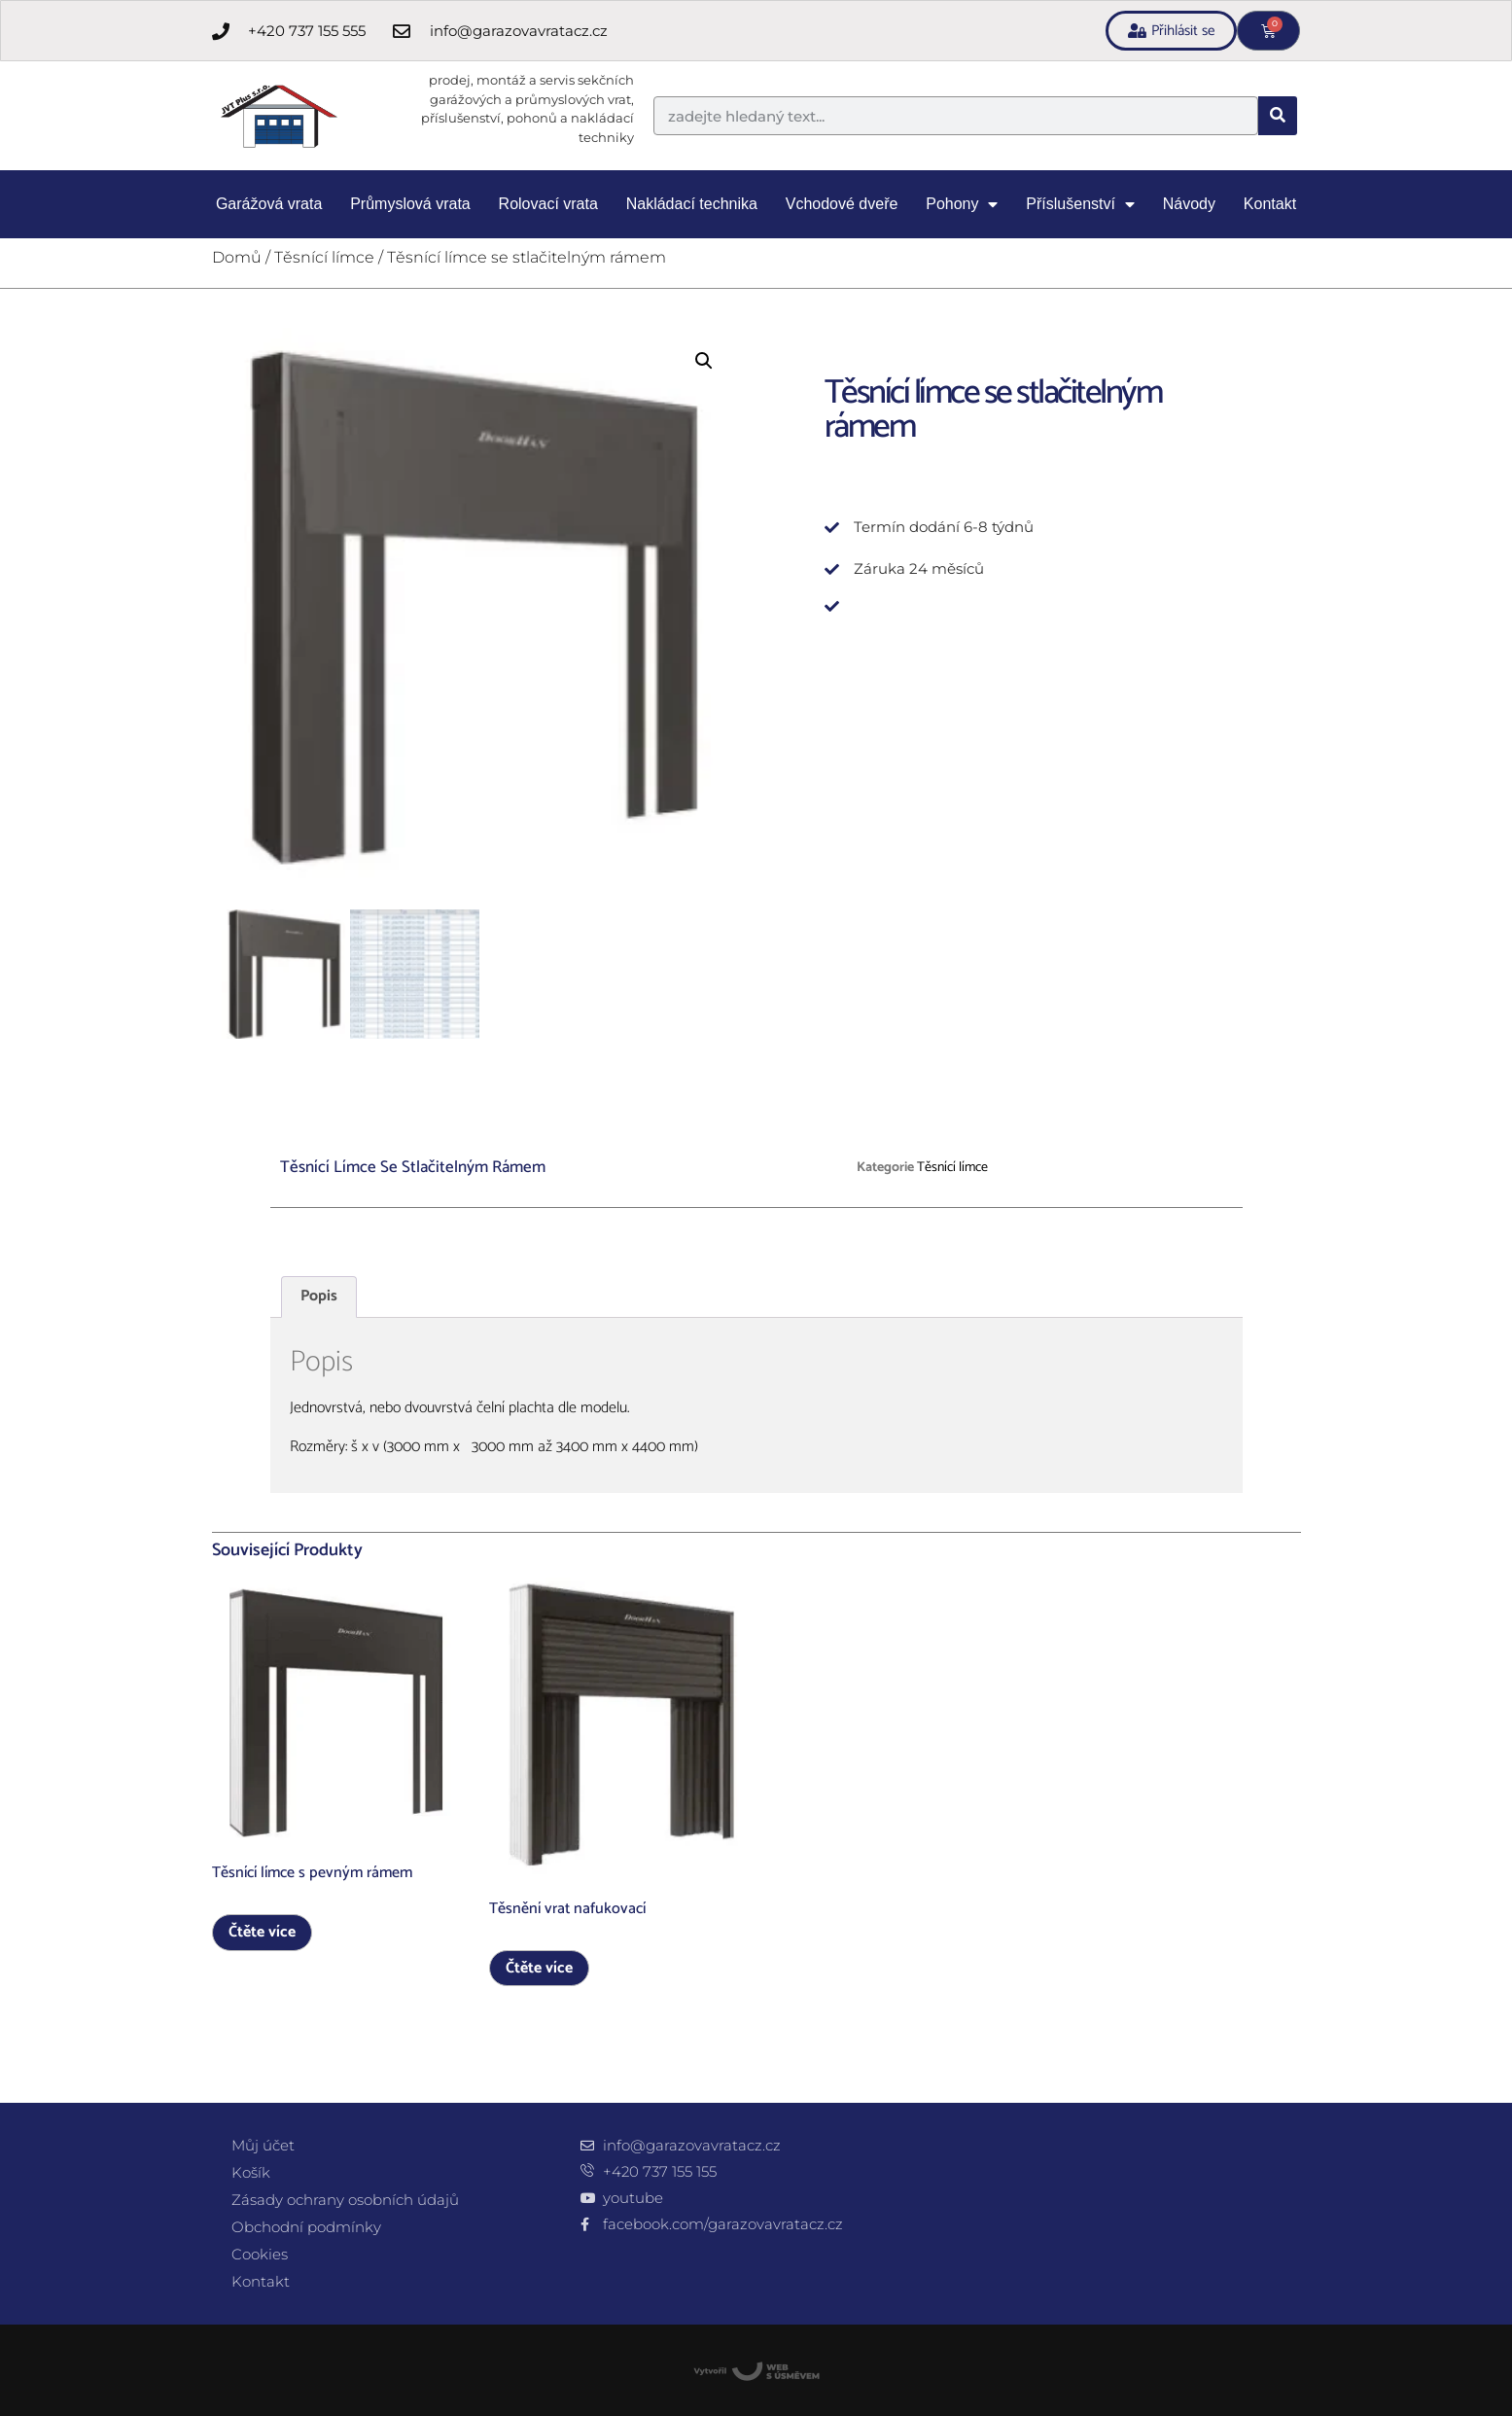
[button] (703, 360)
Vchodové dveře (842, 203)
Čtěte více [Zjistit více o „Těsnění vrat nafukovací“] (539, 1968)
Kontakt (1270, 203)
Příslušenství (1080, 204)
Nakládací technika (691, 203)
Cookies (259, 2254)
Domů (237, 257)
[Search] (1277, 115)
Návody (1189, 203)
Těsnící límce (324, 257)
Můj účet (263, 2145)
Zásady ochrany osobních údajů (345, 2199)
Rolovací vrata (548, 203)
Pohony (962, 204)
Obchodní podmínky (306, 2227)
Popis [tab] (318, 1296)
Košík (250, 2172)
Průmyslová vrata (410, 203)
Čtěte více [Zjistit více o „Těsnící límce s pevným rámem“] (262, 1932)
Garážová (269, 204)
